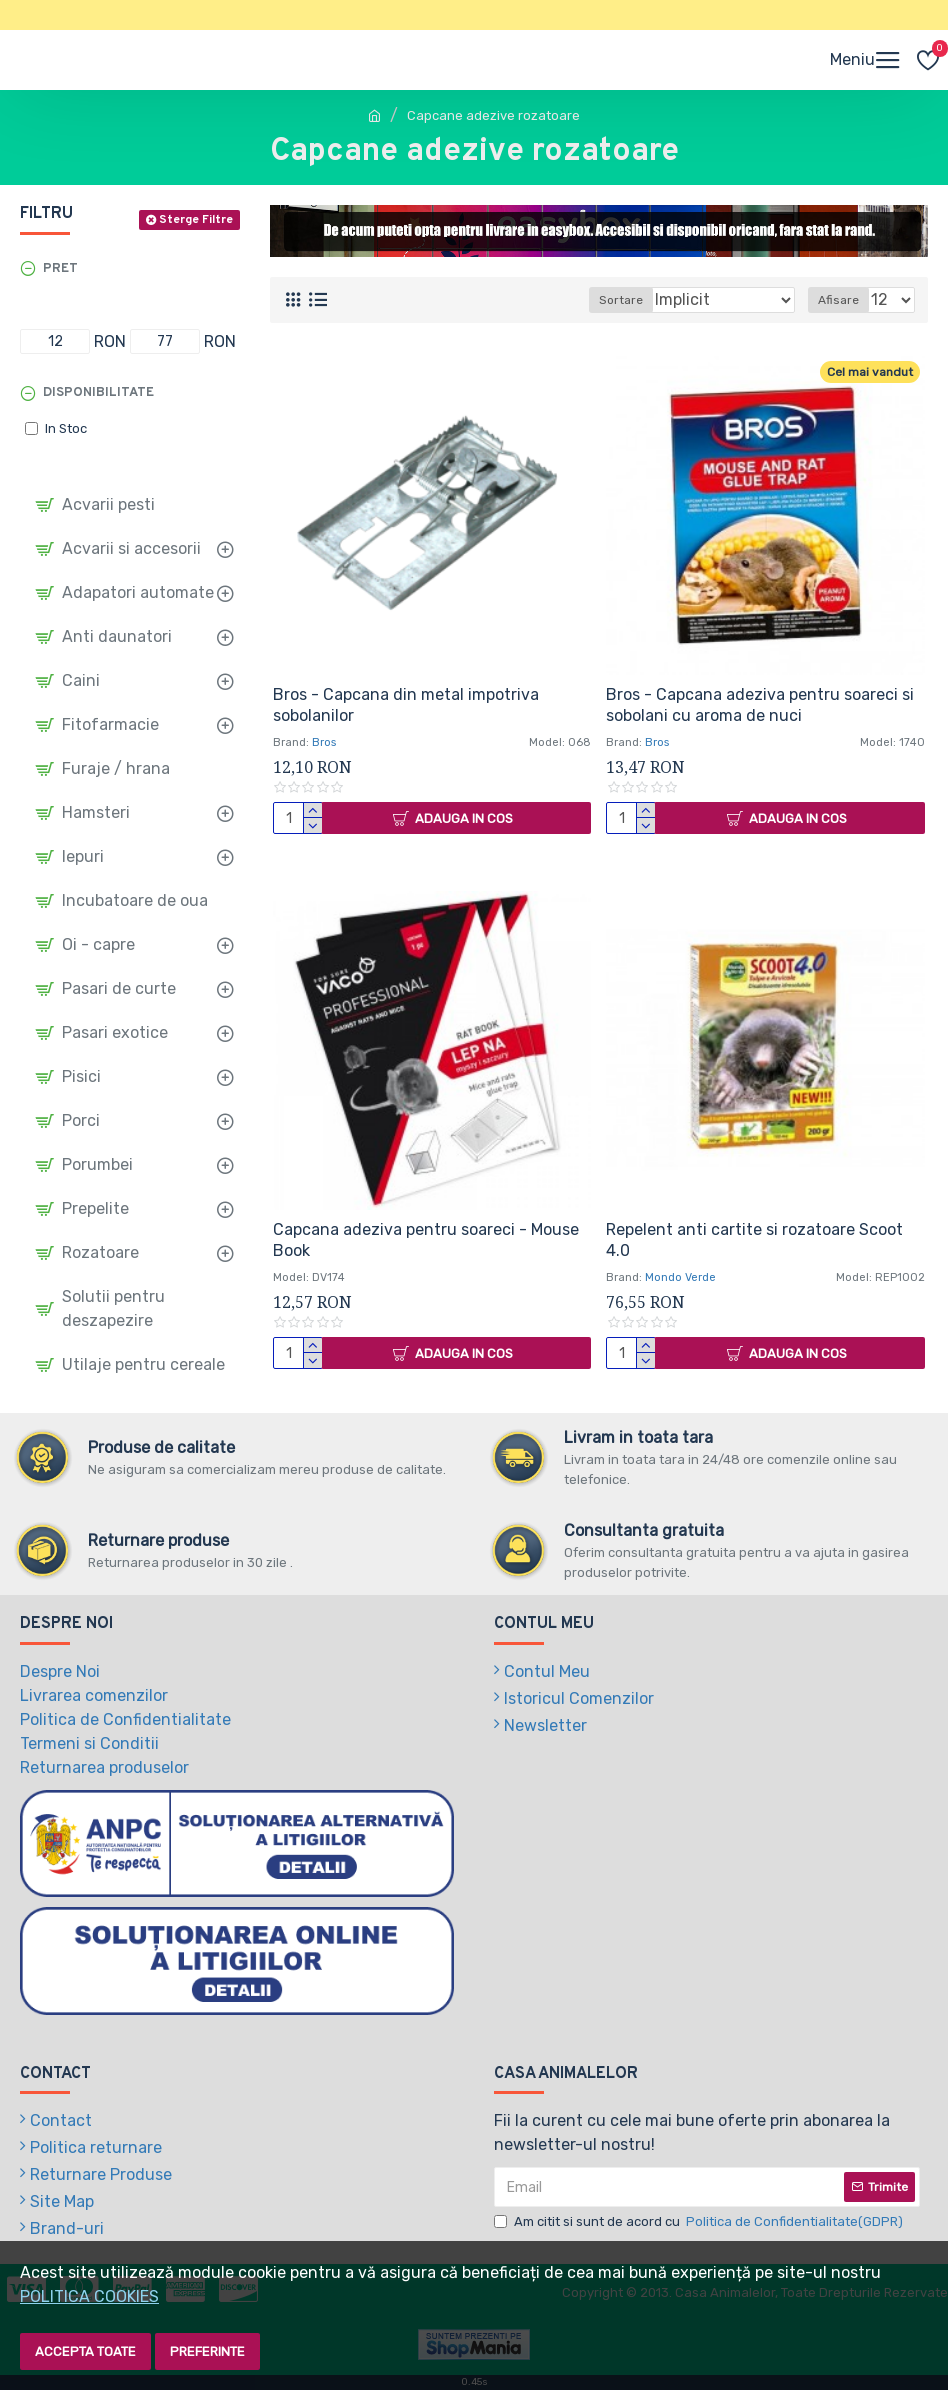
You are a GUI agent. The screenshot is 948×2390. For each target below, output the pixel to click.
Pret (60, 269)
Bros (324, 742)
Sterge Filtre (196, 220)
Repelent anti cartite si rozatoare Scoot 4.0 (754, 1240)
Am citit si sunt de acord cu (700, 2222)
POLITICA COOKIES (89, 2296)
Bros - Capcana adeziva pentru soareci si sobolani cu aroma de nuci (760, 705)
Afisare (838, 300)
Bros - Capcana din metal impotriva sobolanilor (406, 705)
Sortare (621, 300)
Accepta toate (85, 2351)
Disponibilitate (98, 393)
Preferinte (207, 2351)
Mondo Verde (680, 1277)
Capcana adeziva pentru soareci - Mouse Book (426, 1240)
